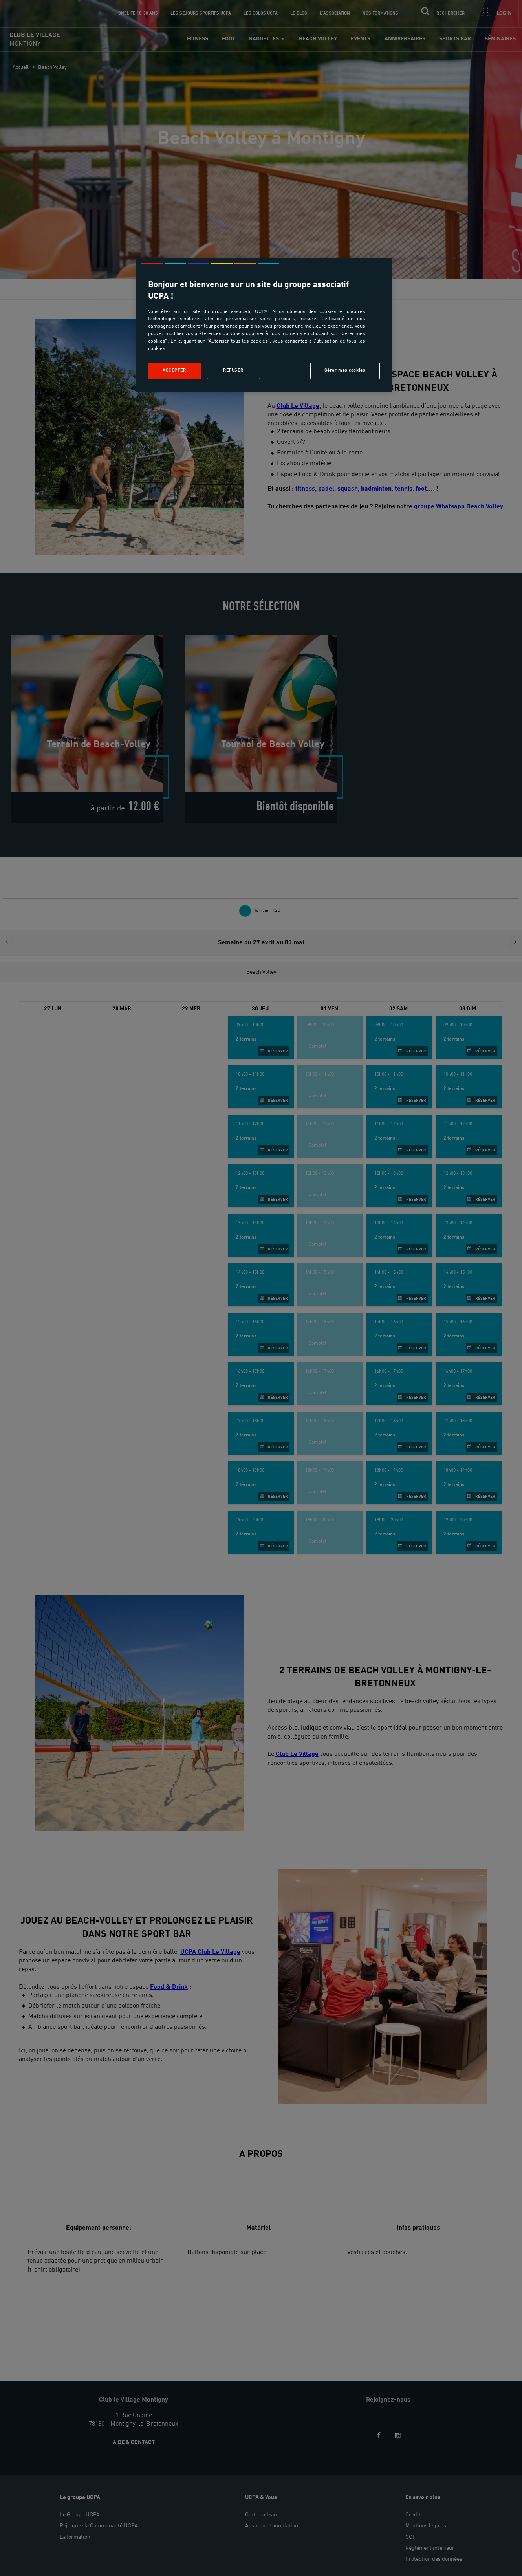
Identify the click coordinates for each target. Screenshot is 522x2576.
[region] (264, 325)
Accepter (174, 370)
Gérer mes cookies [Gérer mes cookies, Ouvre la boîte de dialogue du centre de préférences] (345, 370)
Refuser (233, 370)
